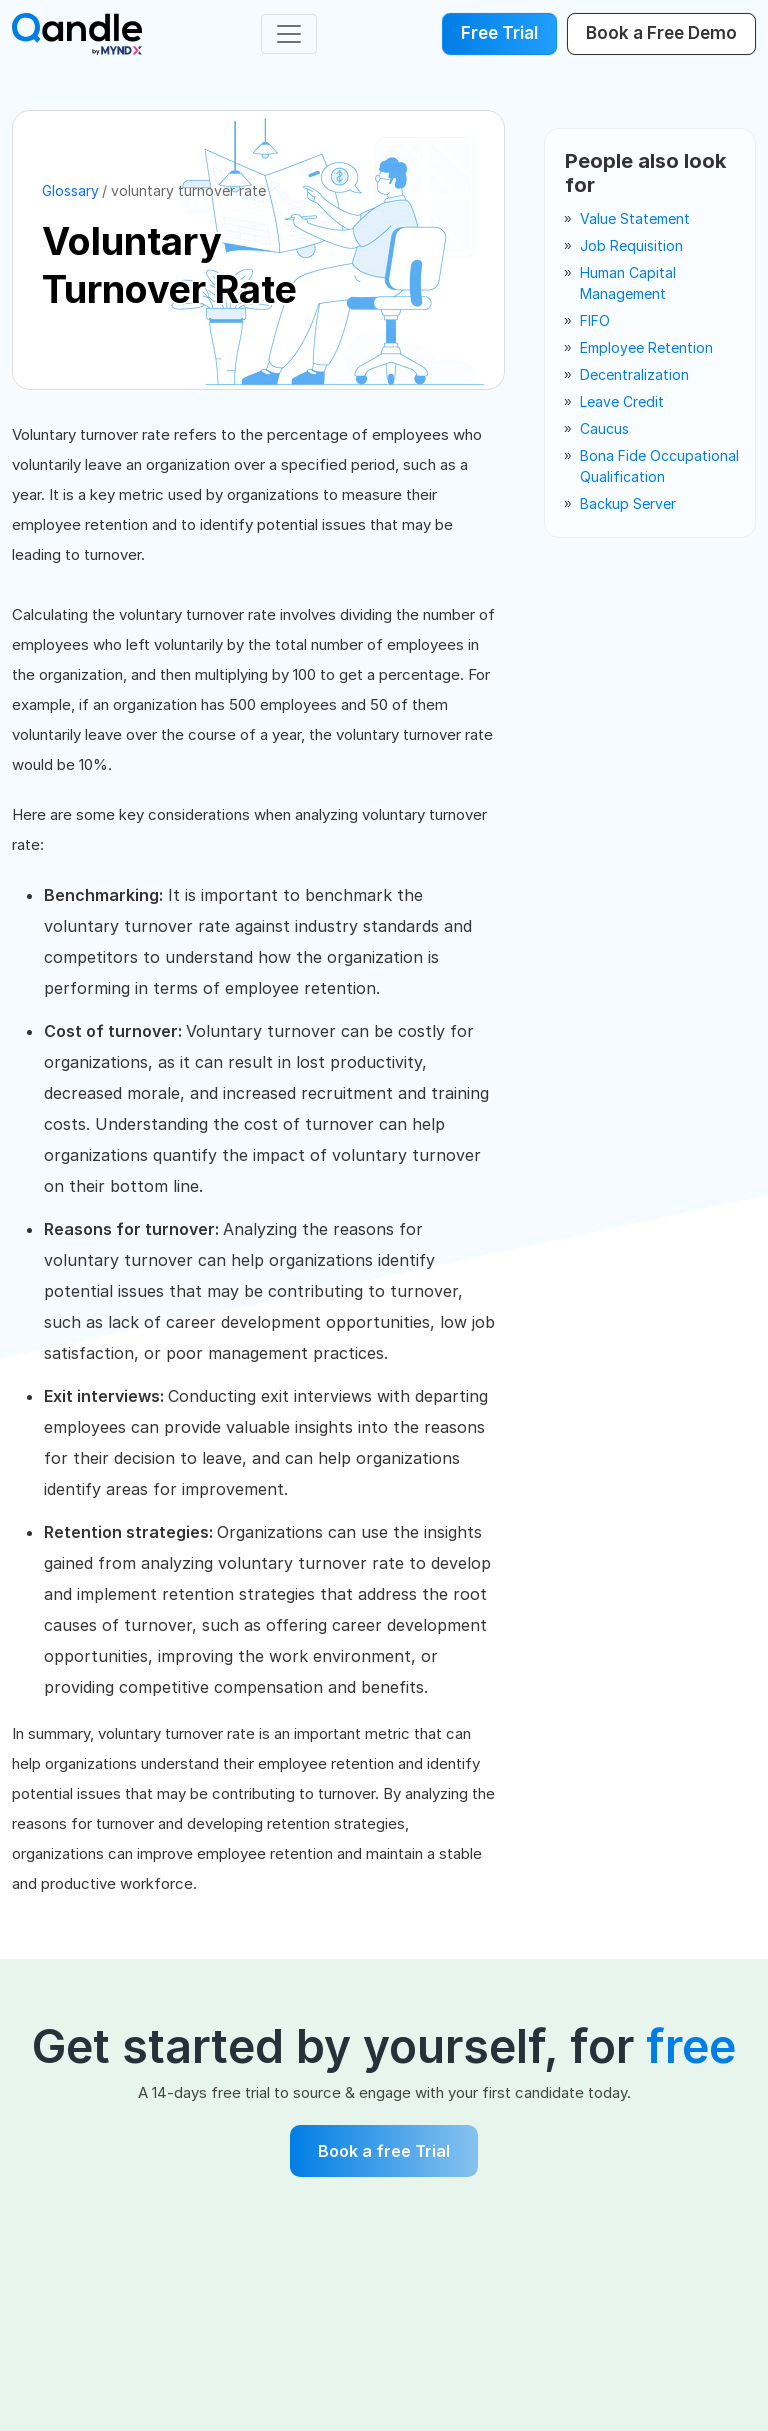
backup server (628, 503)
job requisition (631, 245)
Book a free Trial (384, 2151)
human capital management (628, 283)
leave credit (622, 401)
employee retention (646, 347)
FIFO (595, 320)
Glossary (70, 190)
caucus (604, 428)
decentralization (634, 374)
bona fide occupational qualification (659, 466)
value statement (635, 218)
